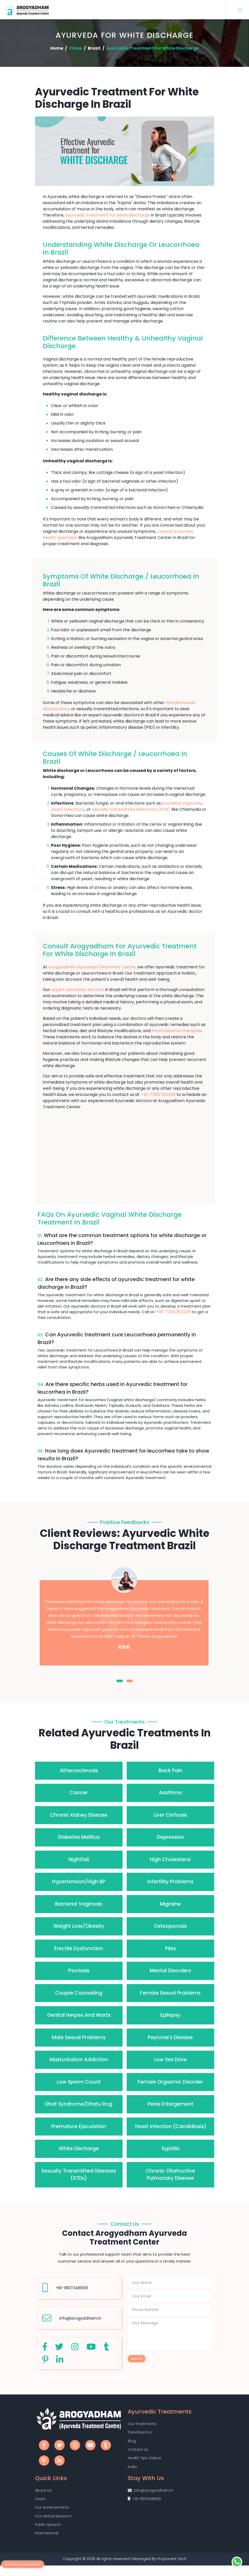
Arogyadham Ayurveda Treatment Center (92, 967)
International (46, 2542)
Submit (136, 2358)
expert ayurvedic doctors (77, 990)
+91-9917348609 (72, 2288)
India (132, 2472)
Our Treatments (142, 2425)
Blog (132, 2444)
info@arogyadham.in (80, 2318)
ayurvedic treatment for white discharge (107, 215)
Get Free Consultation (23, 2564)
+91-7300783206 (158, 1094)
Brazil (94, 48)
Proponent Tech (172, 2569)
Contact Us (138, 2453)
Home (56, 48)
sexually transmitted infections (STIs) (131, 809)
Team (40, 2505)
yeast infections (68, 809)
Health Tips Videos (144, 2462)
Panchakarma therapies (177, 1031)
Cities (75, 48)
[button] (120, 1680)
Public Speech (48, 2533)
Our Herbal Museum (53, 2524)
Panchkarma (139, 2435)
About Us (43, 2496)
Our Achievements (52, 2515)
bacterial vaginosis (182, 803)
